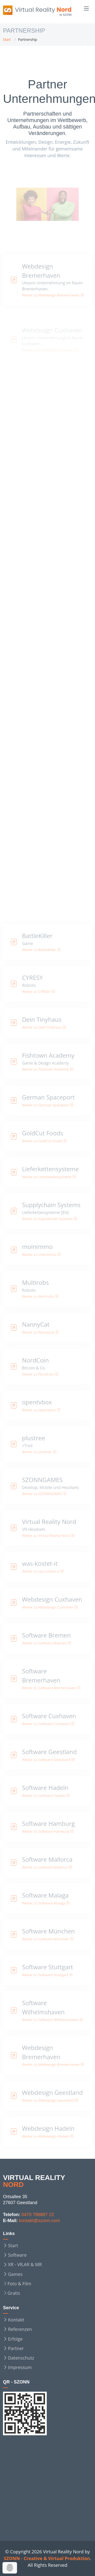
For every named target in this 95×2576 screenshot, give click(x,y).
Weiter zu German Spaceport (48, 1115)
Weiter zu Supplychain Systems (50, 1230)
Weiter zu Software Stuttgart (47, 2001)
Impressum (20, 2367)
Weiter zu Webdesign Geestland (50, 2129)
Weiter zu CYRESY (38, 999)
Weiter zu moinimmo (41, 1267)
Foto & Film (19, 2283)
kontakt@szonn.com (39, 2220)
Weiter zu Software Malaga (46, 1928)
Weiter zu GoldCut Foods (44, 1151)
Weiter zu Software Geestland (48, 1782)
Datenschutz (21, 2358)
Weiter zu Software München (48, 1965)
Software (17, 2255)
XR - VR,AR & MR (25, 2264)
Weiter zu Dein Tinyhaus (44, 1035)
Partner (16, 2348)
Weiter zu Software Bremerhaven (51, 1709)
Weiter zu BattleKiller (41, 956)
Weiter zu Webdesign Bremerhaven (53, 289)
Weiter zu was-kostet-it (43, 1590)
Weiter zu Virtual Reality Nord (48, 1553)
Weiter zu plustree (39, 1468)
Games (15, 2274)
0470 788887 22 (38, 2214)
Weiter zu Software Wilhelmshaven (53, 2047)
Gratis (14, 2293)
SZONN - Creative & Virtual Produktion (47, 2558)
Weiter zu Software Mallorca (47, 1892)
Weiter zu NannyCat (40, 1346)
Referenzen (20, 2329)
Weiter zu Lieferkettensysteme (49, 1188)
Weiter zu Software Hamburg (48, 1855)
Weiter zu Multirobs (40, 1310)
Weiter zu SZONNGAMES (44, 1511)
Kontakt (16, 2319)
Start (7, 39)
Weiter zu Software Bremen (47, 1663)
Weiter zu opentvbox (41, 1425)
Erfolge (15, 2339)
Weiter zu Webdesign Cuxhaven (50, 1627)
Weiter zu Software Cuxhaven (48, 1745)
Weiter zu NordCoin (40, 1389)
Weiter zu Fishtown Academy (48, 1078)
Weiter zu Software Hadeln (46, 1818)
